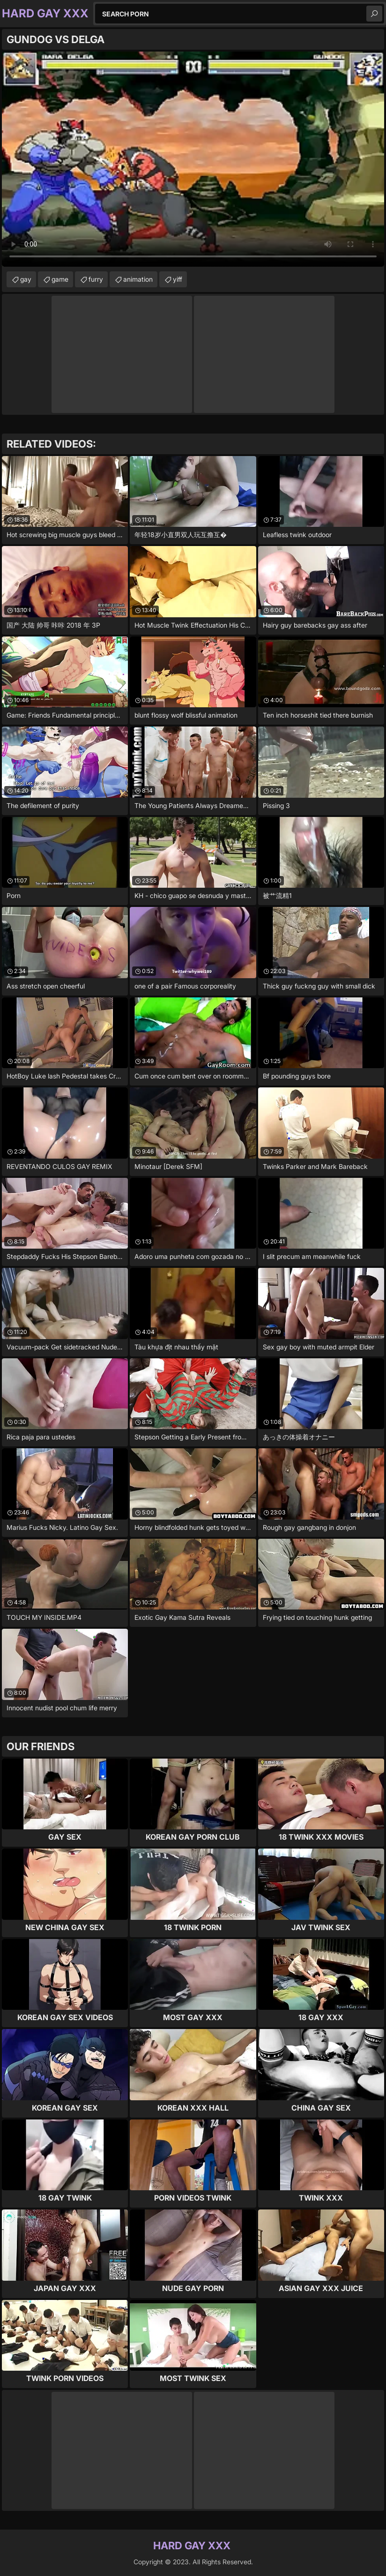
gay (25, 279)
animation (138, 279)
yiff (177, 279)
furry (96, 279)
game (60, 279)
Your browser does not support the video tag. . (193, 159)
